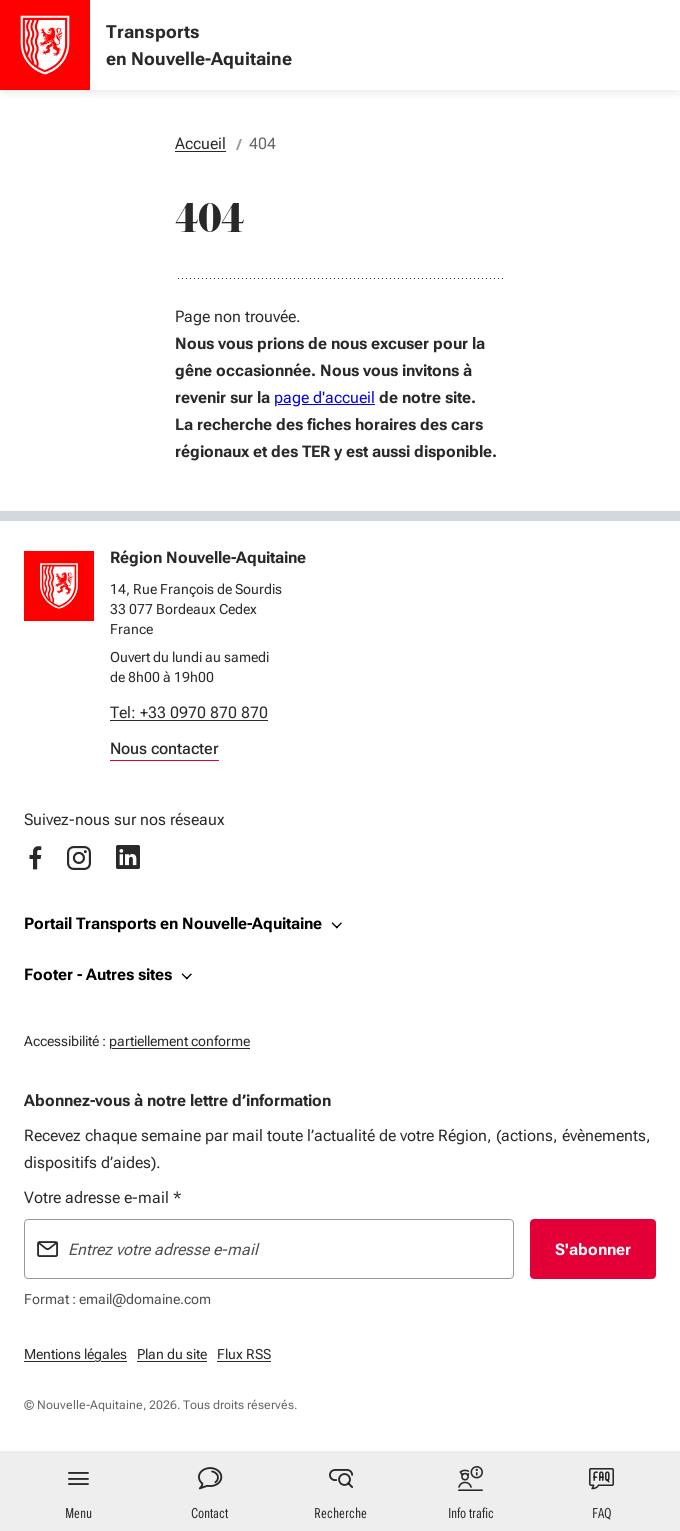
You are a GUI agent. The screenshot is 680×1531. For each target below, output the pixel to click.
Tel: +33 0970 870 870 (189, 712)
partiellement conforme (179, 1038)
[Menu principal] (78, 1491)
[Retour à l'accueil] (59, 586)
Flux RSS (244, 1354)
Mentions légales (75, 1354)
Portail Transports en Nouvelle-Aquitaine (173, 923)
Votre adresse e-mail (102, 1197)
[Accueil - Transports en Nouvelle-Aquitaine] (45, 45)
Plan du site (172, 1354)
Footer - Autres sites (98, 974)
